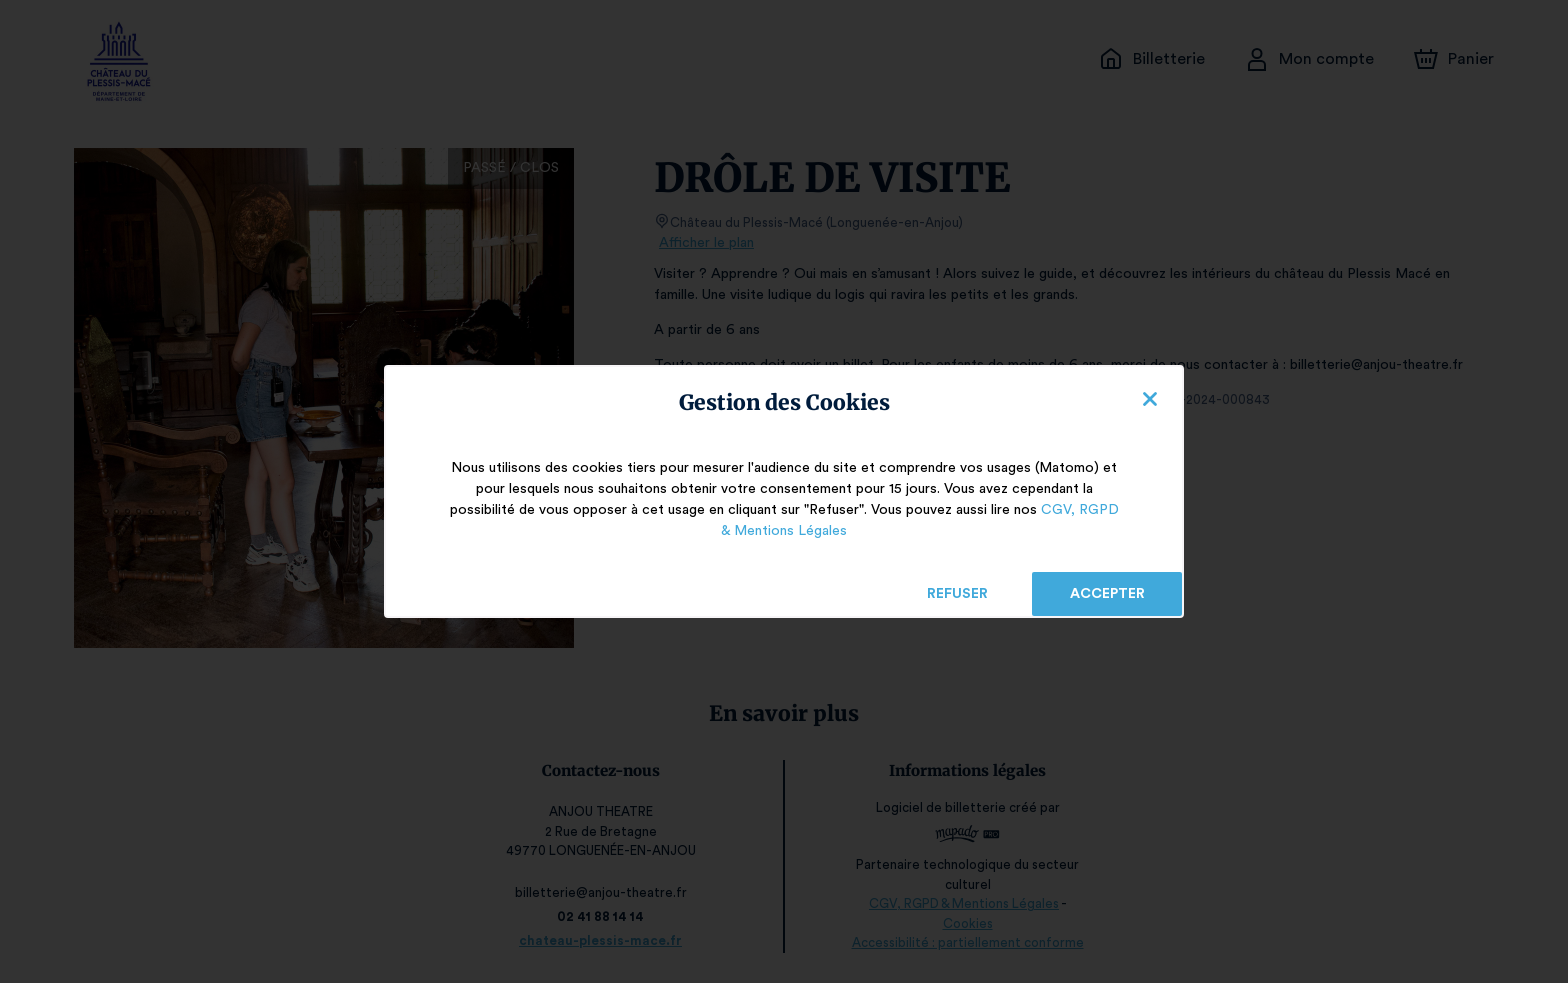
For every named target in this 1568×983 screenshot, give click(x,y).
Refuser (957, 594)
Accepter (1106, 594)
